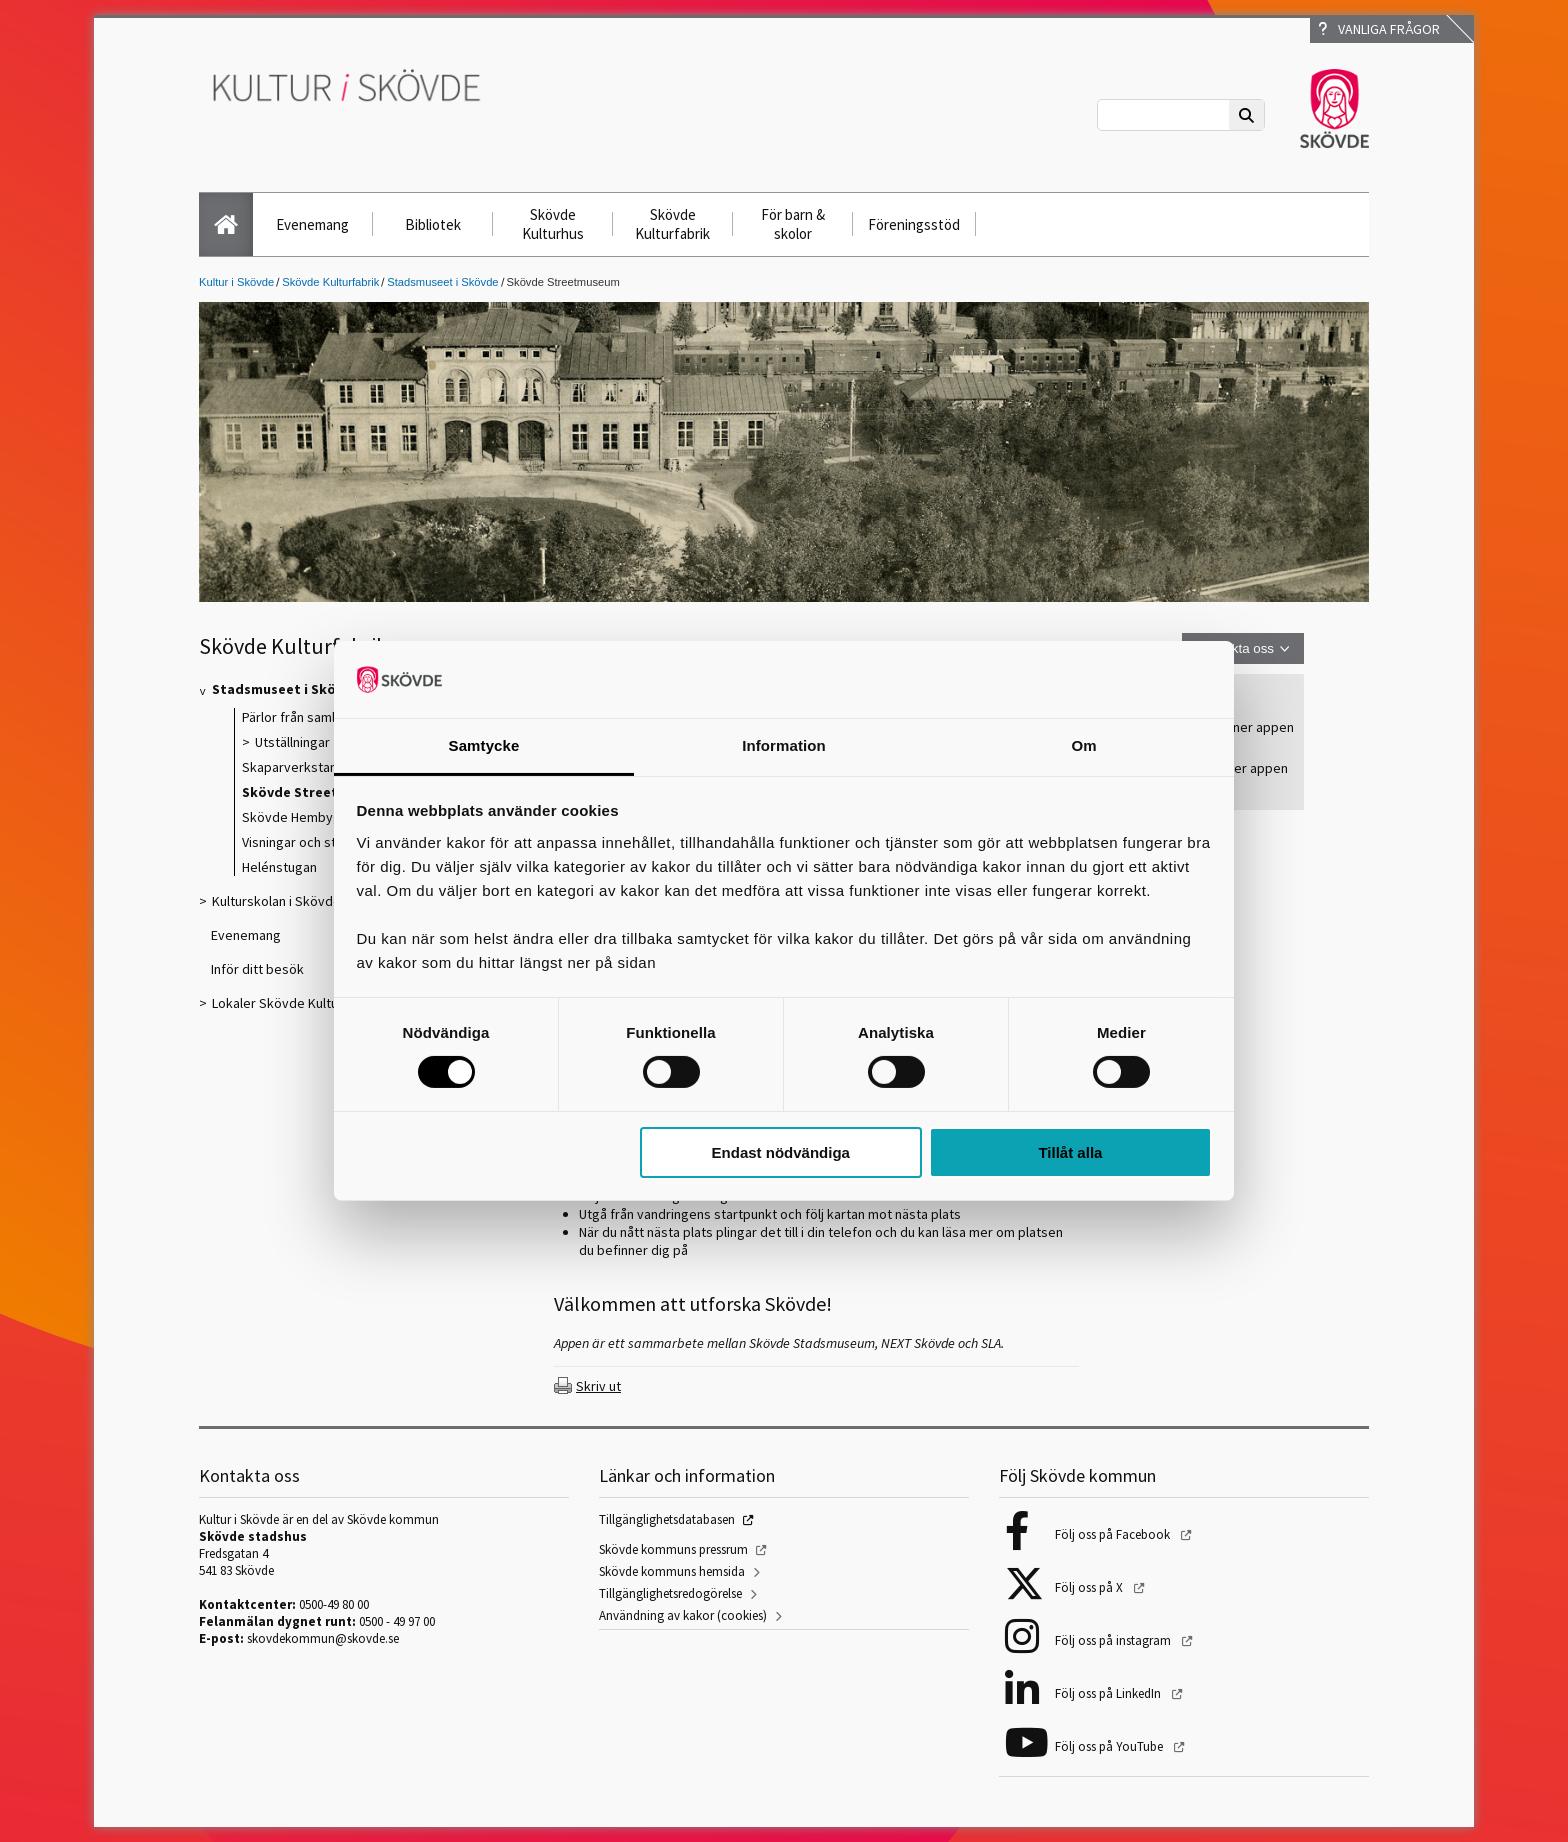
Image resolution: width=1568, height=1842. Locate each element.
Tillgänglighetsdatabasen (667, 1519)
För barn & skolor (793, 224)
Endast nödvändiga (781, 1152)
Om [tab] (1083, 745)
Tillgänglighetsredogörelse (670, 1593)
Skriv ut (598, 1386)
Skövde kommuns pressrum (673, 1549)
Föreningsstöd (914, 224)
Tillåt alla (1070, 1152)
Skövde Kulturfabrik (672, 224)
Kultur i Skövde (236, 282)
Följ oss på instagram (1114, 1640)
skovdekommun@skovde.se (323, 1638)
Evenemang (312, 224)
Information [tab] (784, 745)
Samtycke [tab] (484, 745)
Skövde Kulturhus (553, 224)
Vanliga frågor (1379, 29)
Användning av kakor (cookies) (683, 1615)
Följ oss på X (1090, 1587)
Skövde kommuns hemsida (672, 1571)
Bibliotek (433, 224)
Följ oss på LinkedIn (1109, 1693)
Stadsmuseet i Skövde (442, 282)
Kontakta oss (1235, 648)
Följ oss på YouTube (1110, 1746)
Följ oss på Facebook (1114, 1534)
